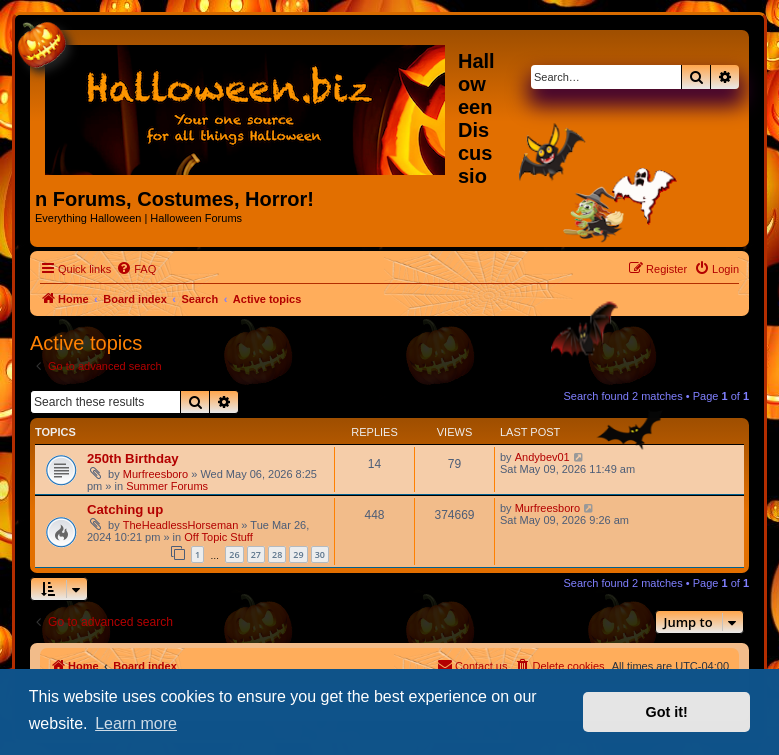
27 (256, 554)
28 (277, 554)
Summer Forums (167, 486)
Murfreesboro (155, 474)
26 (234, 554)
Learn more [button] (136, 723)
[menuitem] (136, 269)
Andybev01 (542, 457)
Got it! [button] (667, 712)
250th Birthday (133, 458)
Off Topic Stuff (218, 537)
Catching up (125, 509)
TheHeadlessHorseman (181, 525)
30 (320, 554)
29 (298, 554)
